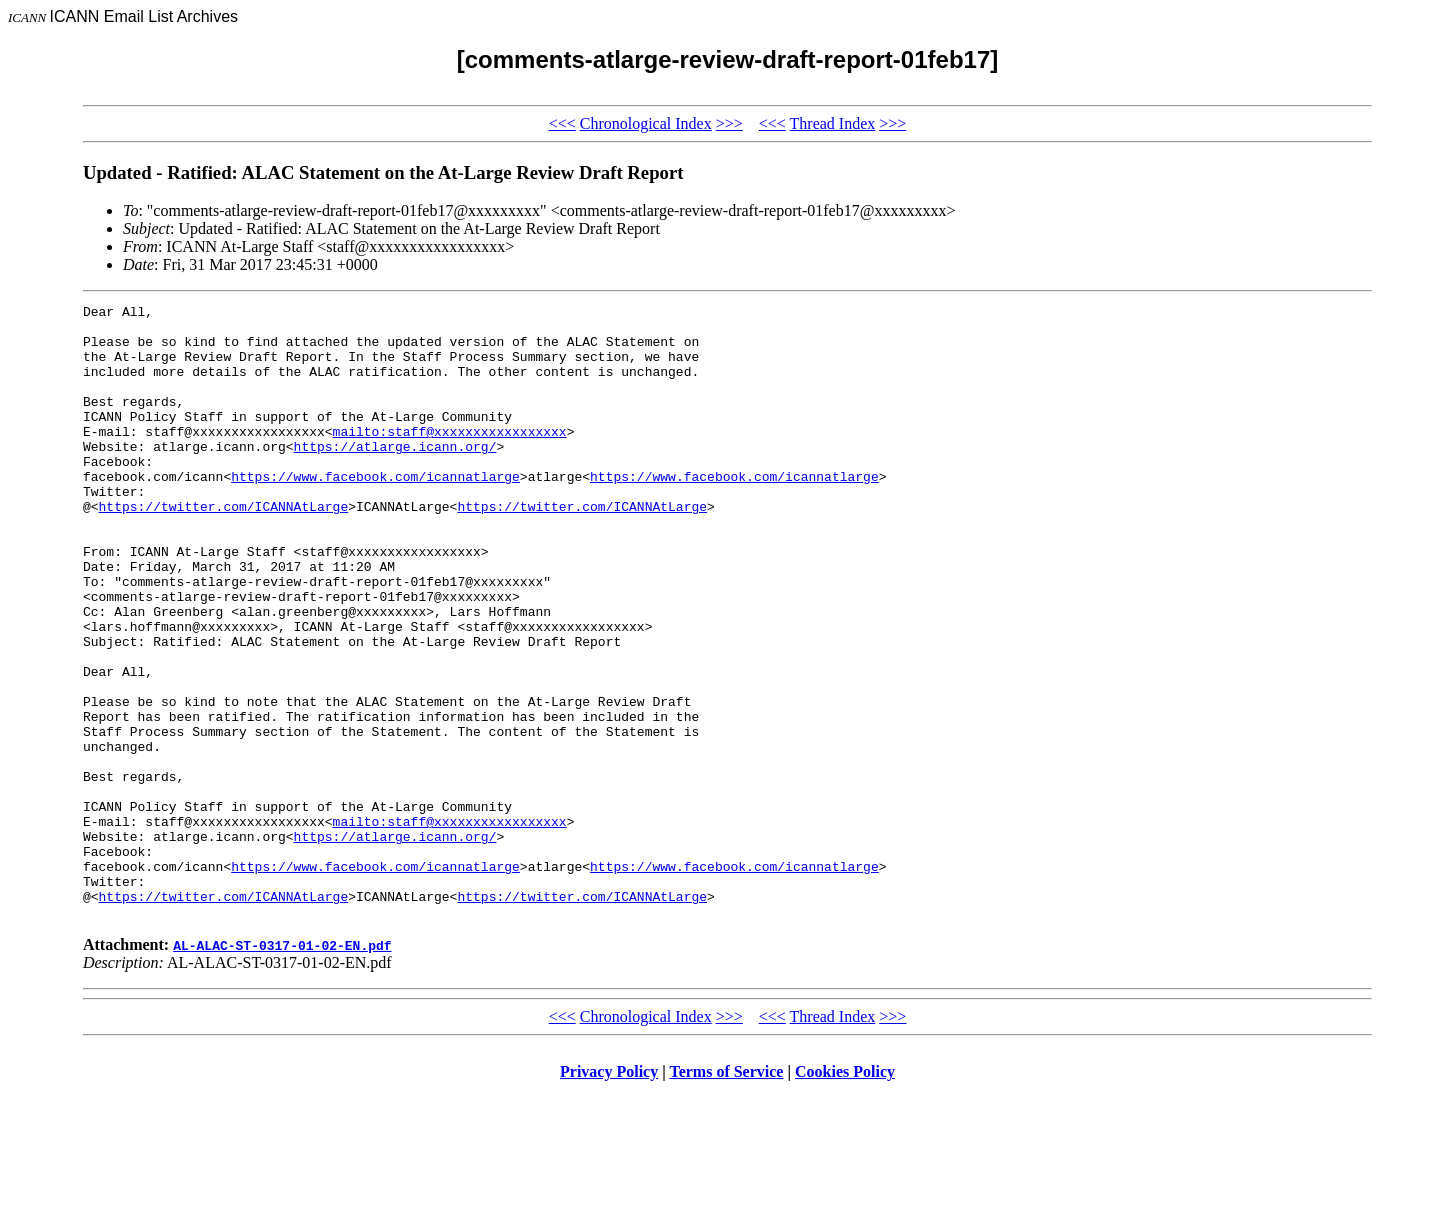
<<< (562, 123)
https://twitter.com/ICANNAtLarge (224, 548)
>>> (729, 123)
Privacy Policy (609, 1194)
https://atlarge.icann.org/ (395, 476)
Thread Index (833, 123)
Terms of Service (726, 1194)
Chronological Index (646, 123)
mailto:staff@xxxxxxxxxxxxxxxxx (450, 458)
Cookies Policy (845, 1194)
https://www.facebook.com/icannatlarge (375, 512)
